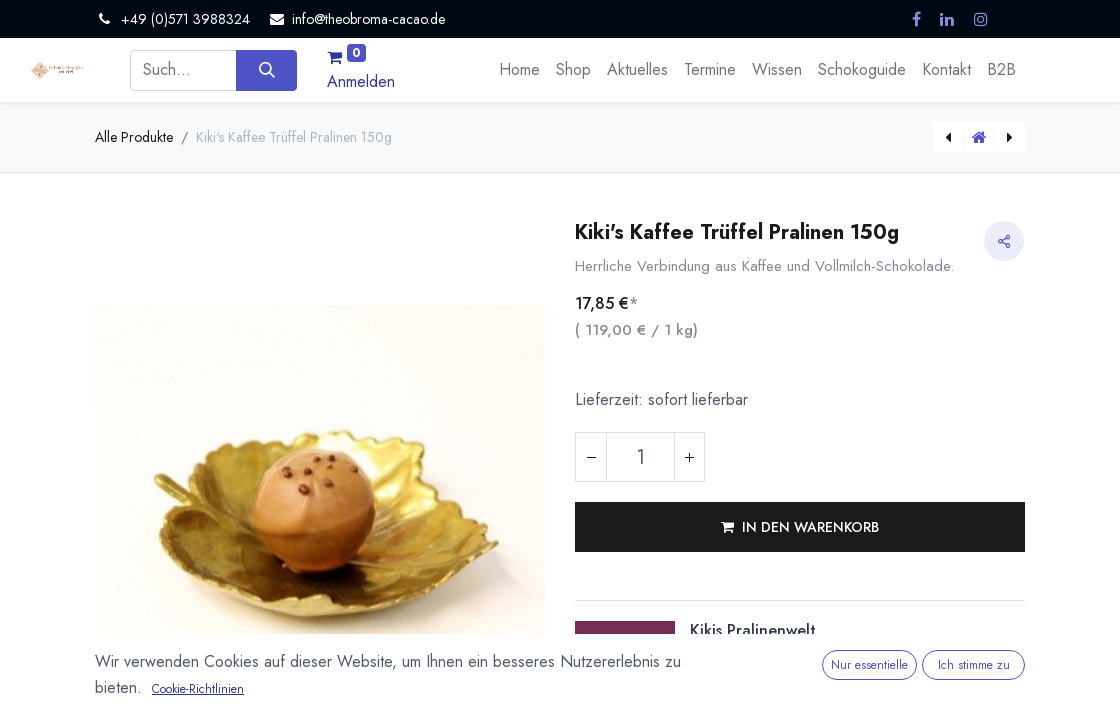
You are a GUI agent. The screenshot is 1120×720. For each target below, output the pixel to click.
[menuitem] (519, 70)
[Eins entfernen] (591, 457)
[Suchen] (266, 70)
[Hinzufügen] (689, 457)
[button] (800, 527)
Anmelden (361, 81)
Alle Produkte (134, 137)
